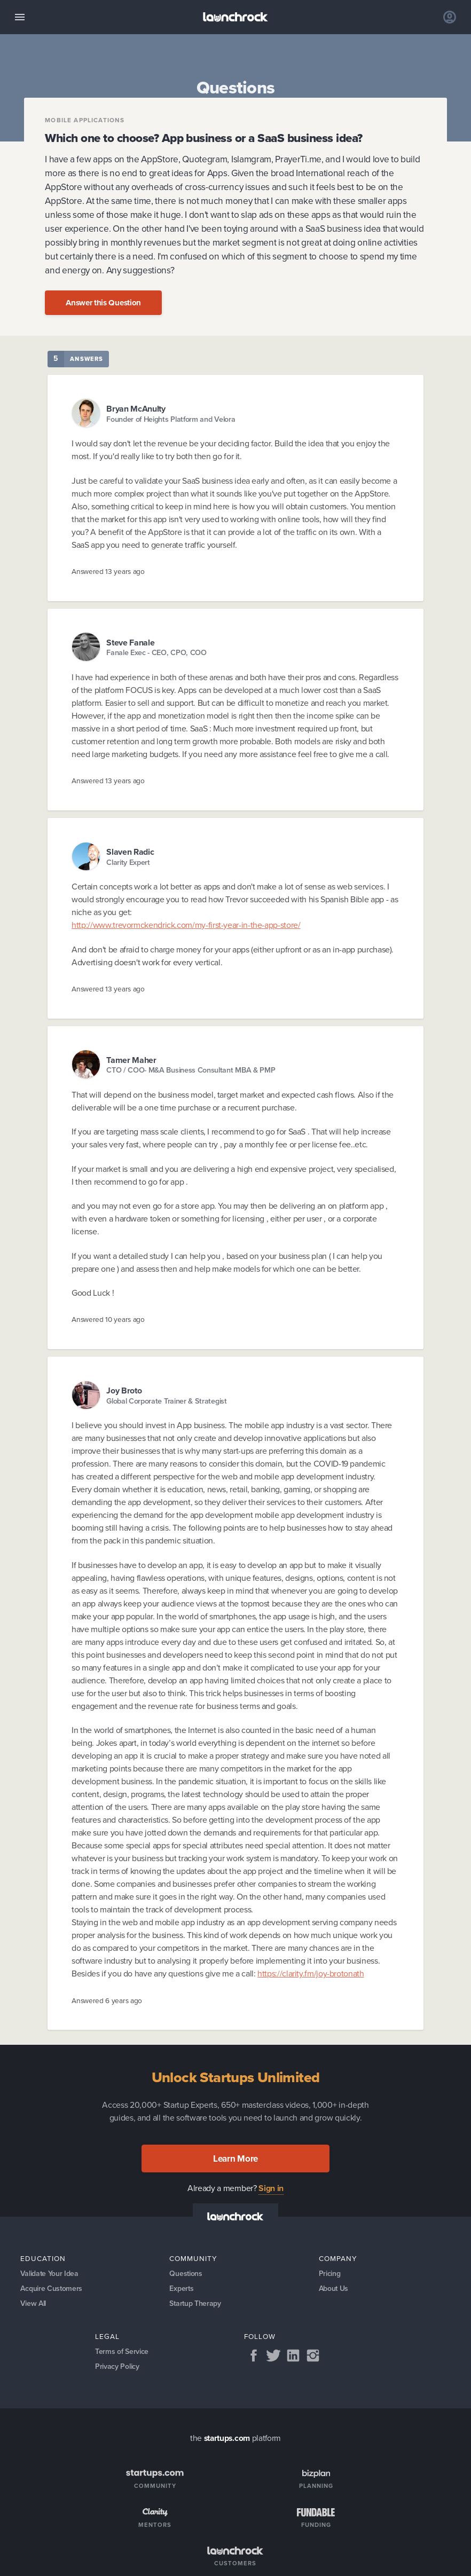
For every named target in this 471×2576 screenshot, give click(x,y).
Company (338, 2258)
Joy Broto (124, 1390)
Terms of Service (121, 2351)
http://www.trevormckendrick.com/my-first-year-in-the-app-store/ (186, 925)
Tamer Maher (131, 1060)
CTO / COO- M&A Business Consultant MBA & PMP (190, 1070)
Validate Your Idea (49, 2273)
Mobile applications (84, 120)
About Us (334, 2288)
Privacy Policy (117, 2366)
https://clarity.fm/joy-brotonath (310, 1973)
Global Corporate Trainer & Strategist (166, 1401)
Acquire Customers (51, 2288)
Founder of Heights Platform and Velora (170, 419)
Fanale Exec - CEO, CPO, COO (156, 652)
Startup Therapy (195, 2303)
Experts (181, 2288)
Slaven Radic (130, 852)
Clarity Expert (128, 862)
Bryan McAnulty (136, 409)
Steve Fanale (130, 642)
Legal (107, 2336)
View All (33, 2303)
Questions (185, 2273)
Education (43, 2258)
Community (193, 2258)
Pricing (330, 2273)
